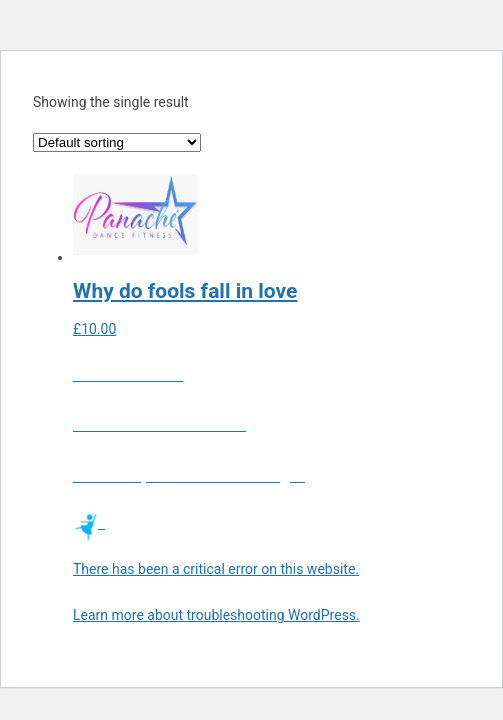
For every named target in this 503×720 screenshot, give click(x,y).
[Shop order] (117, 142)
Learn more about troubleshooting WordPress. (216, 615)
